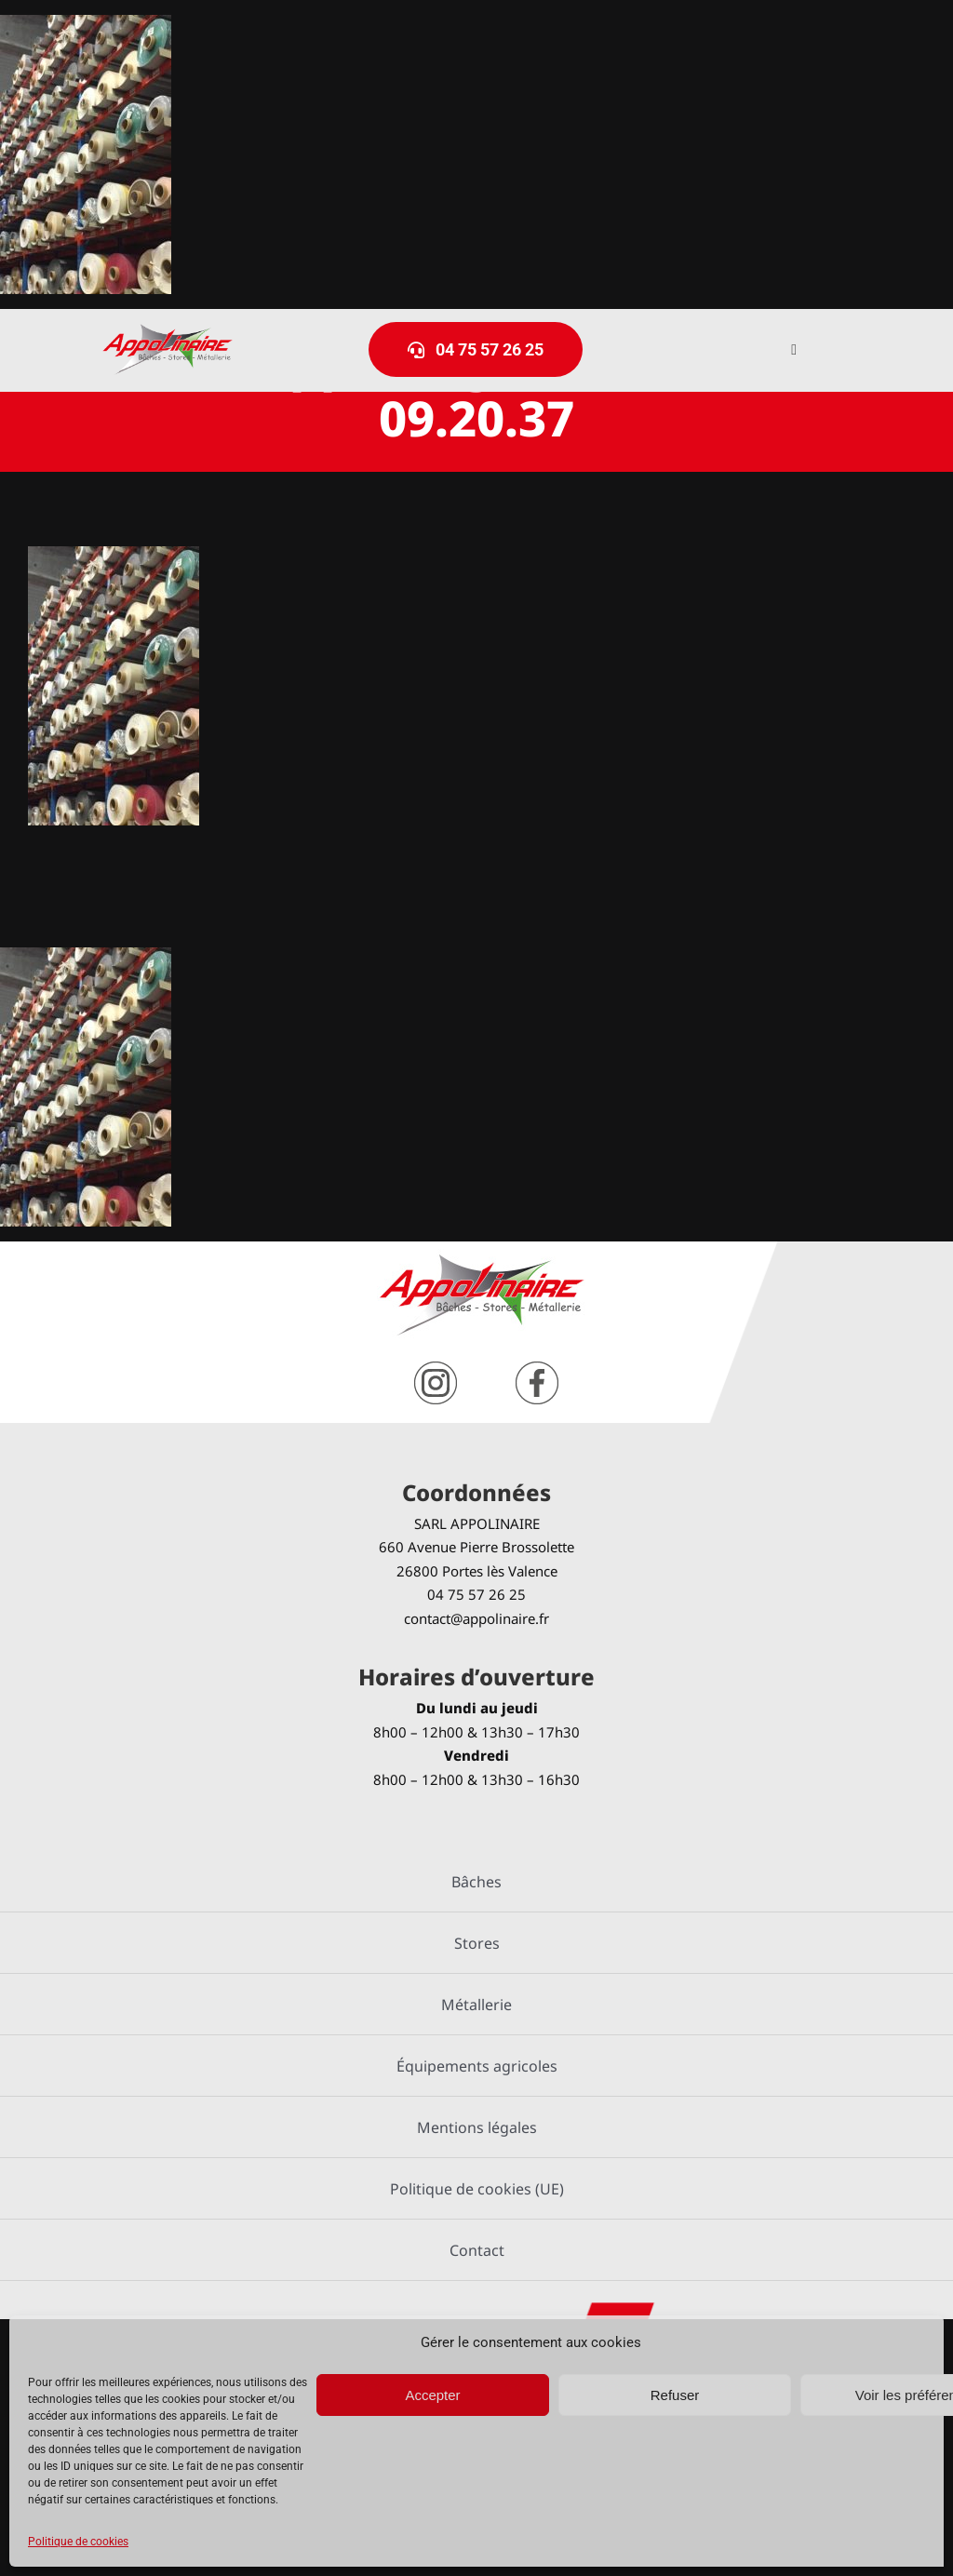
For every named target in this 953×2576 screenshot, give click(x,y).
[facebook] (537, 1368)
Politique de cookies (78, 2541)
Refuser (675, 2395)
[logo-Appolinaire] (167, 331)
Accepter (432, 2395)
